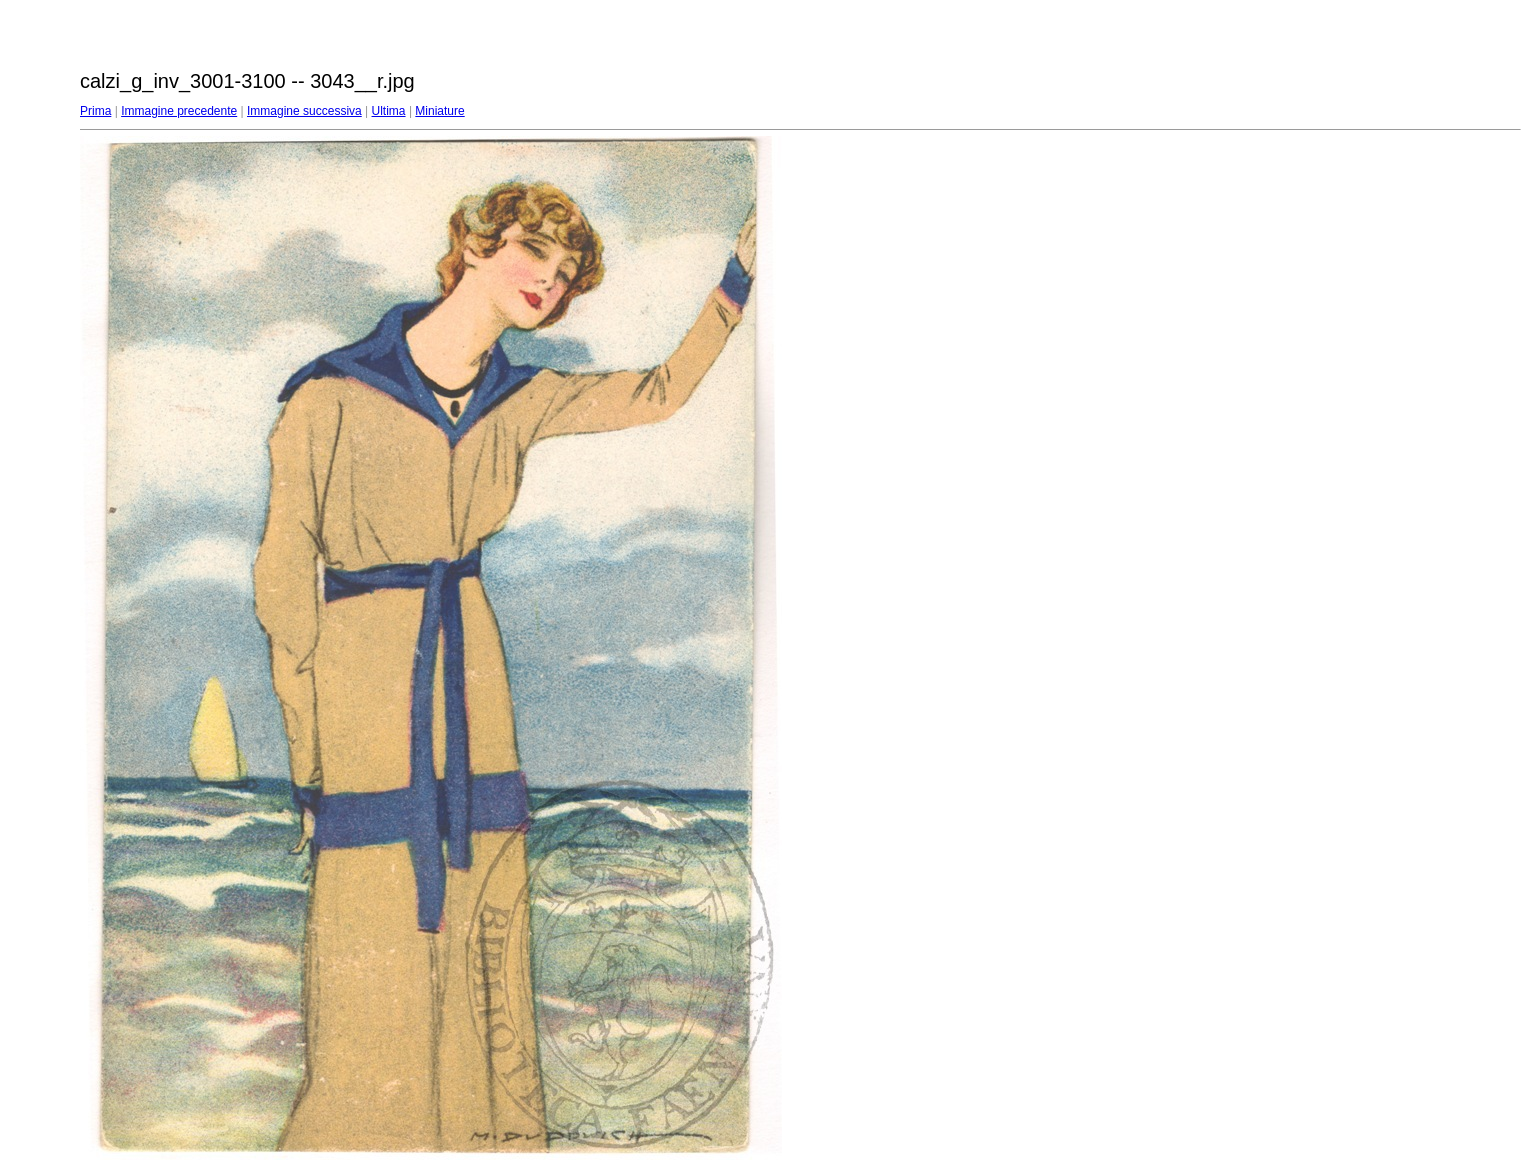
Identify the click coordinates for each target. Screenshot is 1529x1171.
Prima (95, 111)
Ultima (389, 111)
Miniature (439, 111)
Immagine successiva (304, 111)
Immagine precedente (179, 111)
